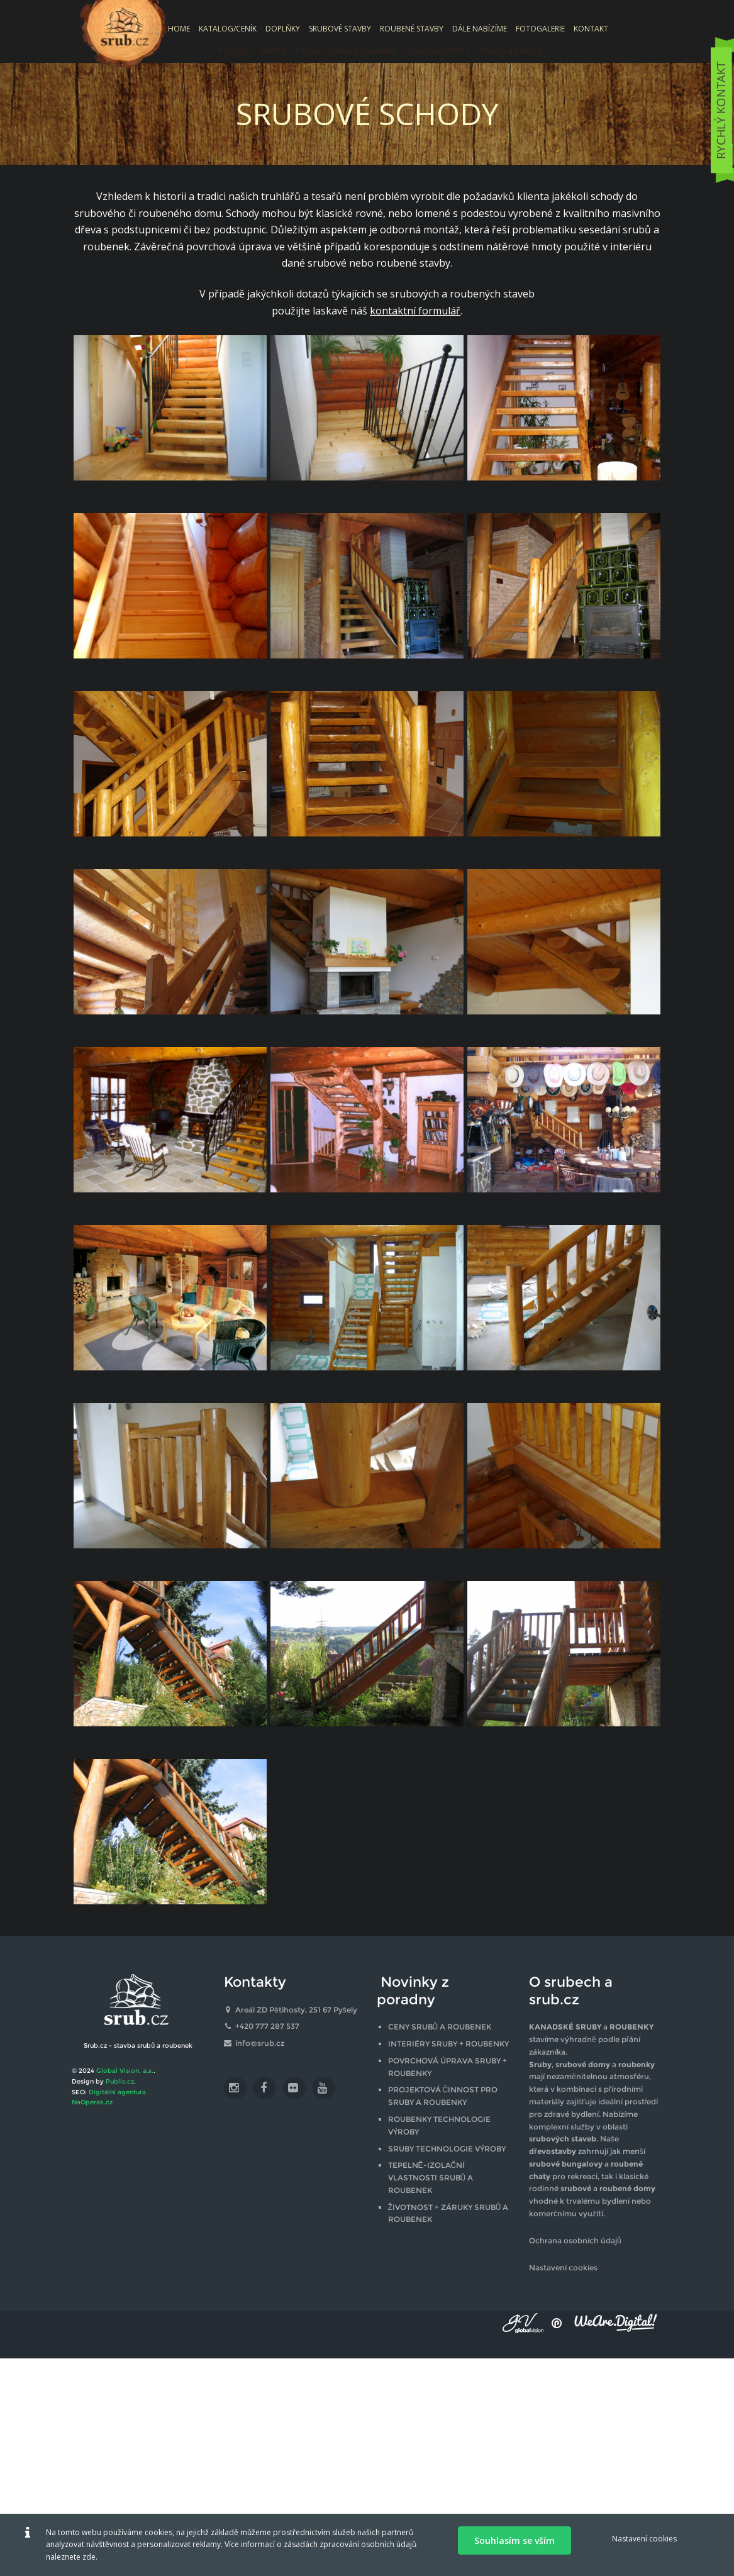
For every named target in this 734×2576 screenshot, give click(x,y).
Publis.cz (120, 2081)
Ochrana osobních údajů (575, 2240)
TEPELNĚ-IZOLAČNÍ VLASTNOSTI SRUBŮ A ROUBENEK (431, 2177)
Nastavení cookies (563, 2267)
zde (89, 2556)
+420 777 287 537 (267, 2026)
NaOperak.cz (92, 2102)
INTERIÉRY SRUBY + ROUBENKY (448, 2043)
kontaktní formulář (415, 311)
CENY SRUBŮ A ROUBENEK (440, 2026)
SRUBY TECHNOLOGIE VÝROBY (447, 2148)
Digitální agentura (117, 2092)
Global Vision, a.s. (124, 2071)
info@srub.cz (259, 2043)
